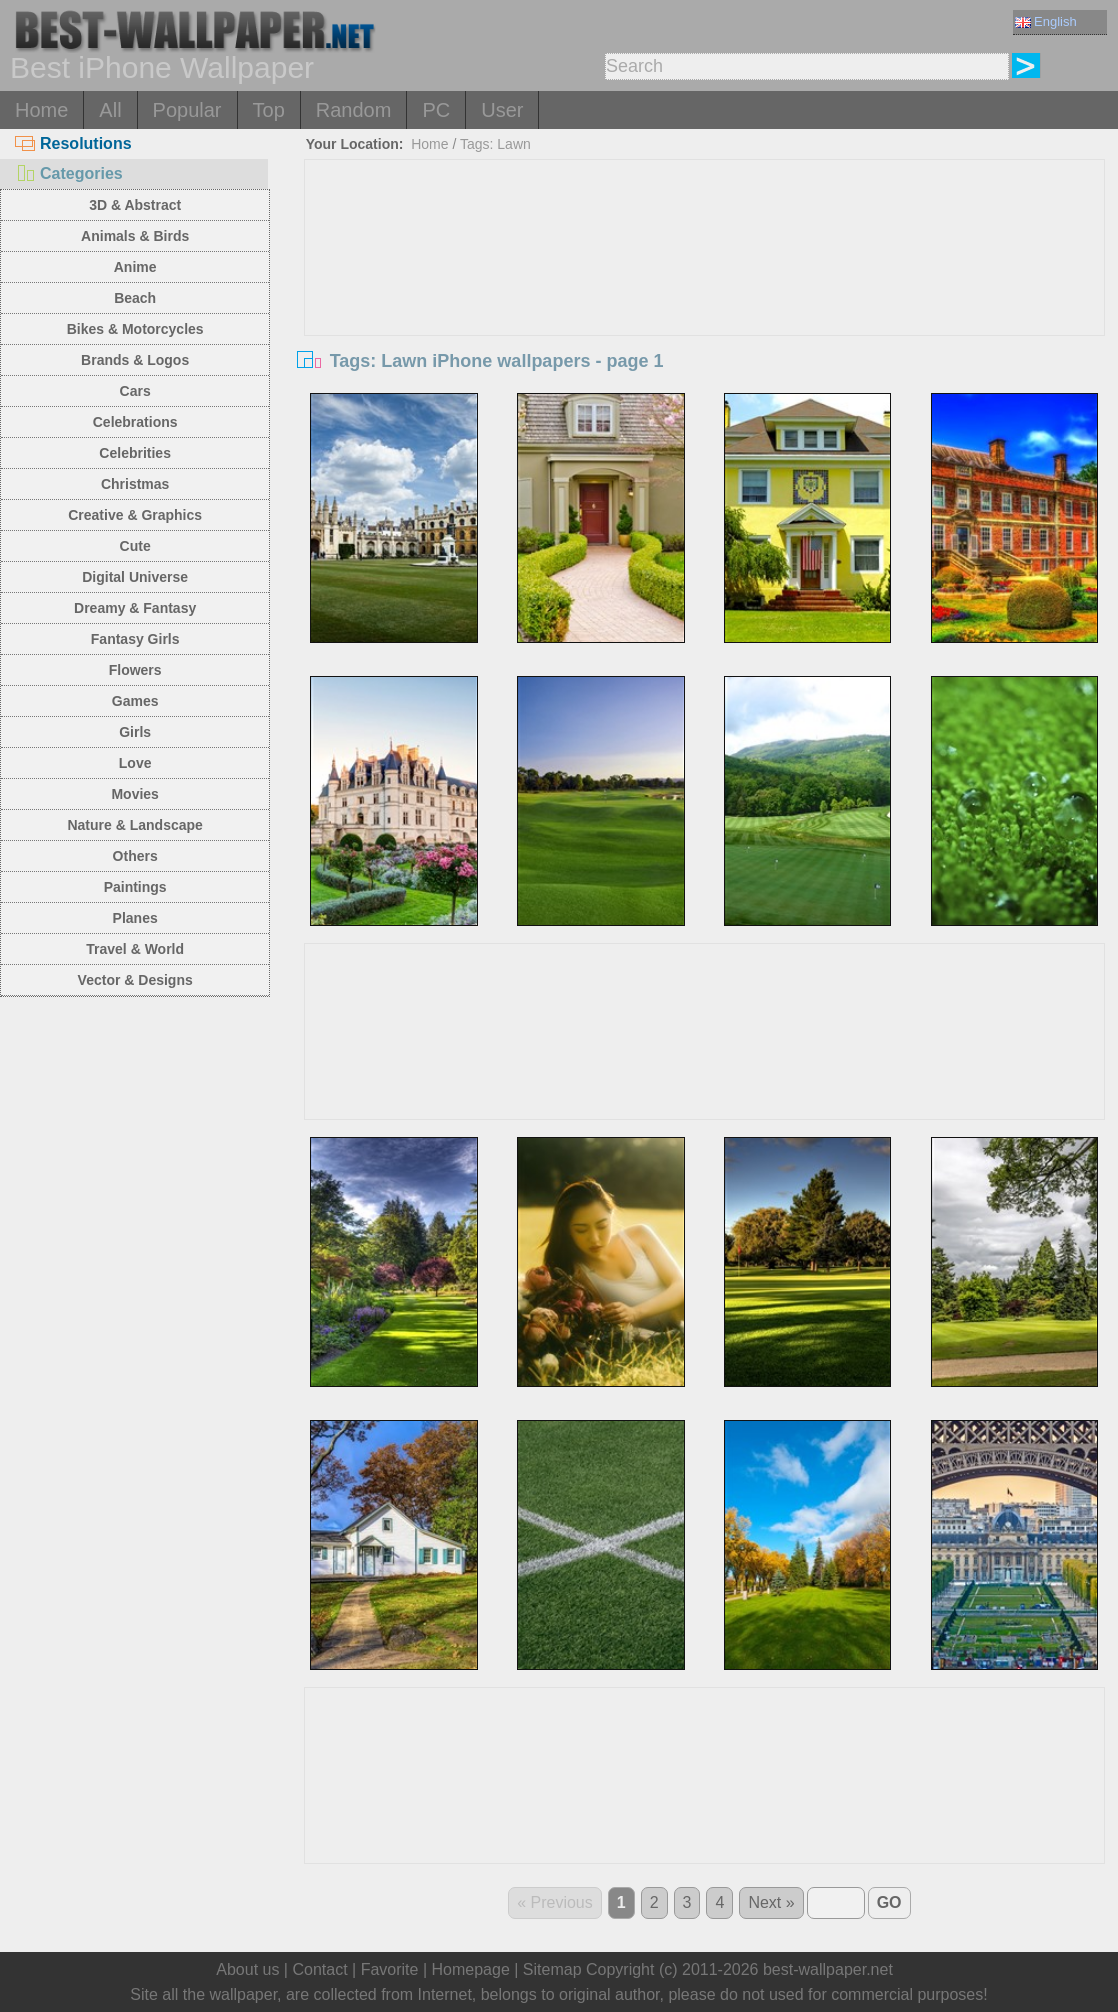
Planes (135, 918)
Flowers (135, 670)
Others (135, 856)
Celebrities (135, 453)
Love (135, 763)
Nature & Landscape (134, 825)
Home (41, 110)
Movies (134, 794)
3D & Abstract (135, 205)
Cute (135, 546)
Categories (69, 173)
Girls (135, 732)
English (1046, 21)
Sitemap (552, 1969)
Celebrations (135, 422)
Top (269, 110)
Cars (135, 391)
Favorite (390, 1969)
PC (436, 110)
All (110, 110)
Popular (187, 110)
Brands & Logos (135, 360)
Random (354, 110)
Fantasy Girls (135, 639)
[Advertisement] (704, 310)
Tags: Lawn (495, 144)
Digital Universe (135, 577)
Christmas (135, 484)
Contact (319, 1969)
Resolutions (73, 143)
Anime (135, 267)
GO (889, 1902)
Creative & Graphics (135, 515)
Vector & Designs (135, 980)
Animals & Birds (135, 236)
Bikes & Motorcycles (135, 329)
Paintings (135, 887)
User (502, 110)
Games (135, 701)
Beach (135, 298)
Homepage (471, 1969)
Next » (771, 1902)
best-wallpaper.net (828, 1969)
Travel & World (135, 949)
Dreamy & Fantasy (135, 608)
